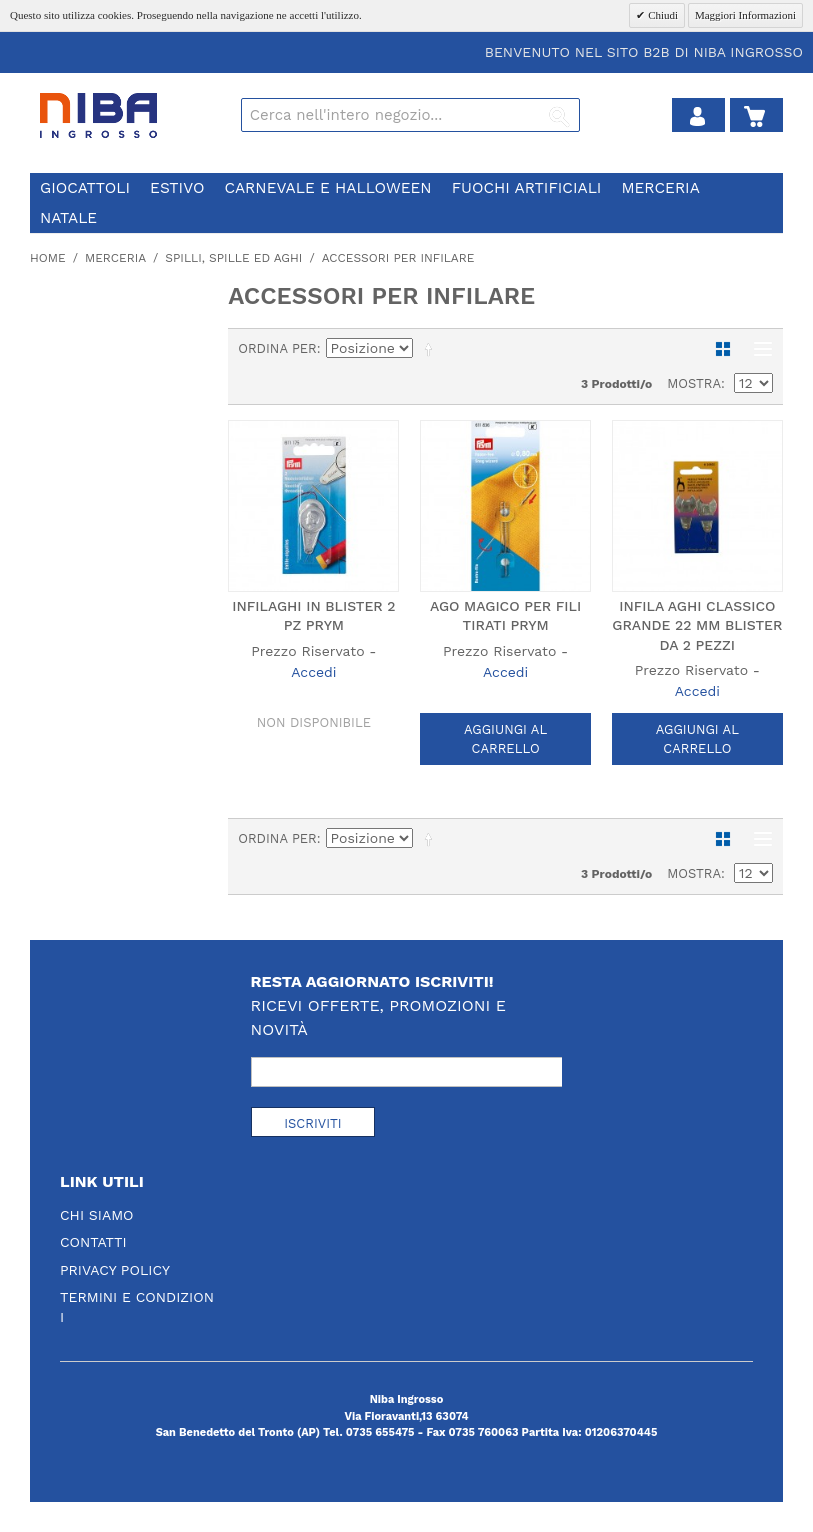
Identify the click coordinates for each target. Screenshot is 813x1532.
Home (48, 258)
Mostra (694, 383)
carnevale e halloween (327, 188)
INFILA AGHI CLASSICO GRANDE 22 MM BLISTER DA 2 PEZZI (697, 625)
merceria (660, 188)
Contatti (93, 1242)
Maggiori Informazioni (745, 15)
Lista (758, 349)
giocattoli (85, 188)
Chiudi (661, 15)
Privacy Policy (115, 1270)
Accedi (313, 672)
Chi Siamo (97, 1215)
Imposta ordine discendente (432, 349)
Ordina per (277, 348)
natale (68, 218)
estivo (177, 188)
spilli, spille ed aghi (233, 258)
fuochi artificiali (527, 188)
